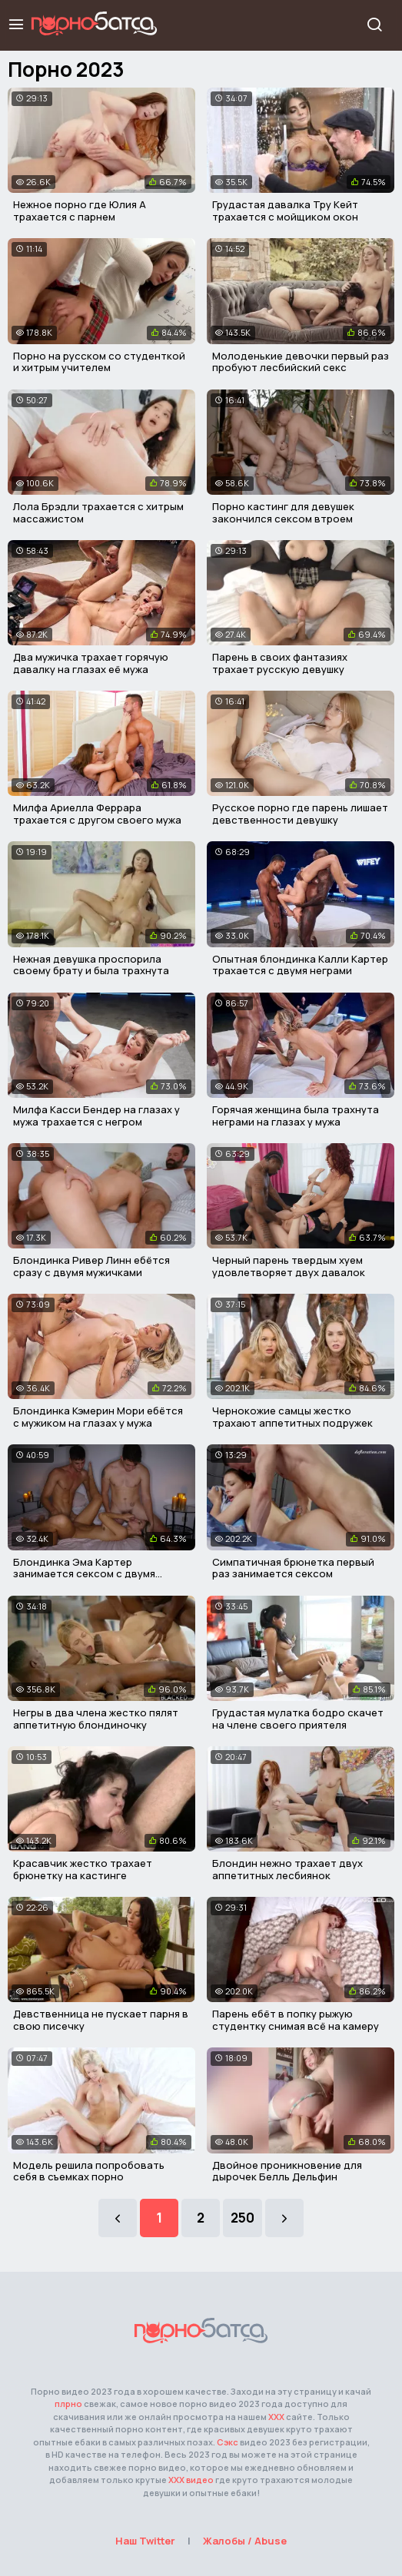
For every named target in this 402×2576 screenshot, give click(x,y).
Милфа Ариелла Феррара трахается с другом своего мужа (97, 814)
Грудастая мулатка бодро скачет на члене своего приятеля (298, 1719)
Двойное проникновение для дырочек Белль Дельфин (287, 2171)
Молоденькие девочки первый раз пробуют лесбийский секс (300, 362)
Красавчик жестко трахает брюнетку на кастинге (82, 1869)
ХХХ (276, 2416)
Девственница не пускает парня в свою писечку (100, 2020)
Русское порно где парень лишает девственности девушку (300, 814)
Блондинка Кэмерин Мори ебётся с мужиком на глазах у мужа (98, 1417)
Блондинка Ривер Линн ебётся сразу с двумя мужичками (91, 1266)
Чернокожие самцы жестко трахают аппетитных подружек (292, 1417)
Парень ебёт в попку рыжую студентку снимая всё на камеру (295, 2020)
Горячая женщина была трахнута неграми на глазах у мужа (295, 1115)
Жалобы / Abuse (245, 2541)
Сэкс (227, 2442)
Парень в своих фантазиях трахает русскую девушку (279, 663)
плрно (68, 2403)
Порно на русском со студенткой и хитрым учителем (99, 362)
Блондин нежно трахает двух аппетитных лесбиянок (287, 1869)
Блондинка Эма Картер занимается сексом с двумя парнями (84, 1574)
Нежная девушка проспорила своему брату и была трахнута (91, 965)
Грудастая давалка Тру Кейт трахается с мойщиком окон (285, 210)
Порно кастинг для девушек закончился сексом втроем (283, 512)
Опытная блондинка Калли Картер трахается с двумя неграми (300, 965)
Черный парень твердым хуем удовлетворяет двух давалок (288, 1266)
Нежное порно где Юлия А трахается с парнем (79, 210)
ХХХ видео (191, 2479)
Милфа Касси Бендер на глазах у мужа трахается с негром (96, 1115)
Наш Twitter (145, 2541)
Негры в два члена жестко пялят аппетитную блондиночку (95, 1719)
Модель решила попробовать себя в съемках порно (88, 2171)
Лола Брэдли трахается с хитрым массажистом (98, 512)
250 (242, 2217)
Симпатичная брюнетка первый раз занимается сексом (293, 1568)
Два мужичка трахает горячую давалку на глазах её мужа (90, 663)
